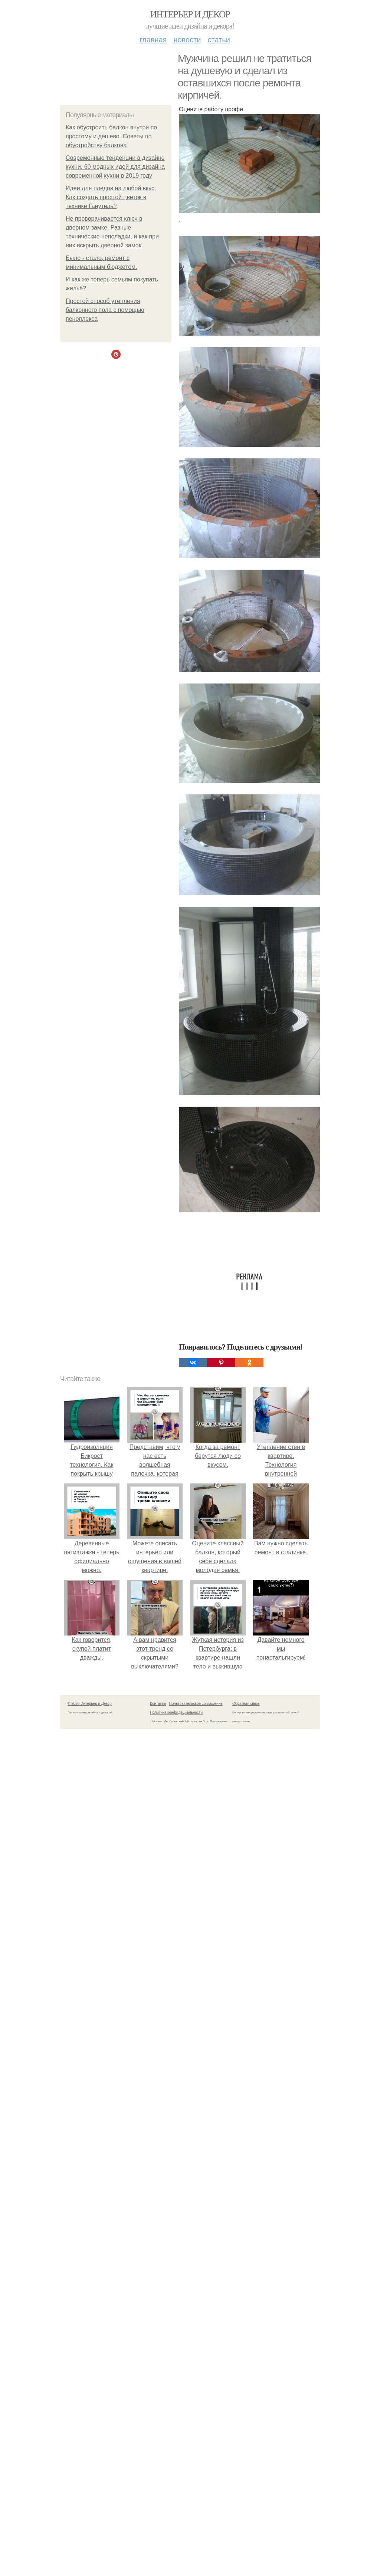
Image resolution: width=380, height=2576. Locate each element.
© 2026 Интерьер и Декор (90, 1704)
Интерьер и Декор (190, 14)
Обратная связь (246, 1704)
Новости (187, 40)
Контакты (158, 1704)
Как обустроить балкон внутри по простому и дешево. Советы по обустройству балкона (111, 136)
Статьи (218, 40)
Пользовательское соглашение (196, 1704)
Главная (153, 40)
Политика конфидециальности (176, 1712)
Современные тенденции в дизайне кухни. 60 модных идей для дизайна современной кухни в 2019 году (115, 167)
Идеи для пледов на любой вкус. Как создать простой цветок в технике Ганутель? (111, 197)
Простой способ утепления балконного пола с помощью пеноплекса (105, 310)
